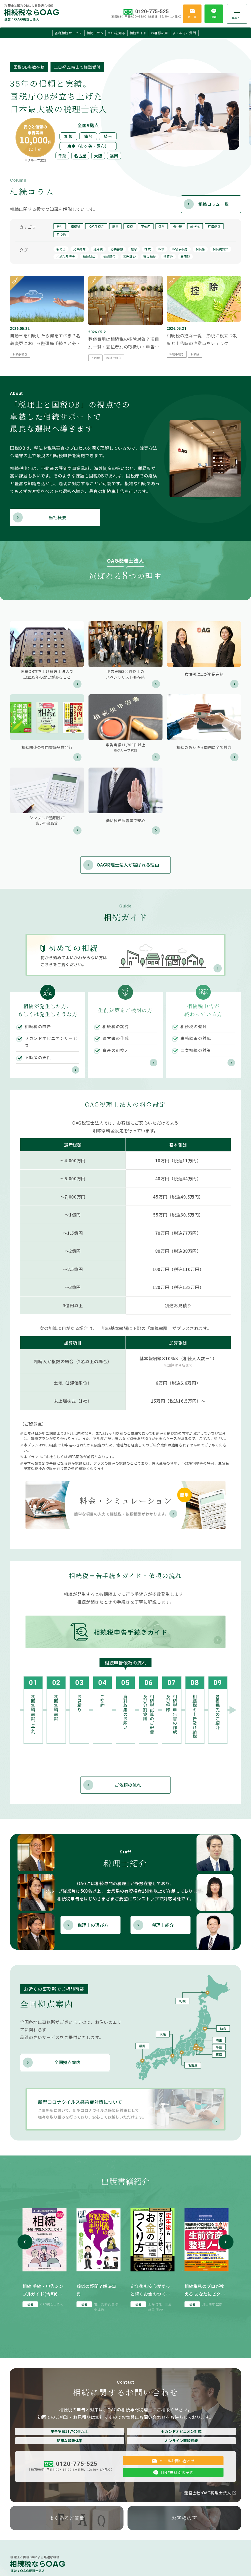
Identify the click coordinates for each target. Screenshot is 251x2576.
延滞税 (98, 249)
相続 (129, 226)
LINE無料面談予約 (173, 2472)
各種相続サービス (68, 32)
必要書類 (116, 249)
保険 (161, 226)
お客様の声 (159, 32)
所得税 (195, 226)
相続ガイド (138, 32)
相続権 (200, 249)
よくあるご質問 (184, 32)
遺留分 (168, 256)
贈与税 (177, 226)
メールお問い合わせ (173, 2460)
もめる (61, 249)
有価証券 (214, 226)
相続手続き (96, 226)
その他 (61, 234)
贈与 (59, 226)
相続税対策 (220, 249)
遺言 (115, 226)
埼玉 (108, 136)
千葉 (62, 156)
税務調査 (129, 256)
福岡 (114, 156)
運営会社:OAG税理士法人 (210, 2493)
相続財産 (89, 256)
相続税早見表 (65, 256)
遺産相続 (149, 256)
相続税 (75, 226)
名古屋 (80, 156)
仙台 (88, 136)
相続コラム (95, 32)
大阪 (98, 156)
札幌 (68, 136)
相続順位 (109, 256)
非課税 (185, 256)
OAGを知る (116, 32)
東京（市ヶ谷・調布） (88, 146)
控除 (134, 249)
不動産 (145, 226)
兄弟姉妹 (79, 249)
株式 (147, 249)
